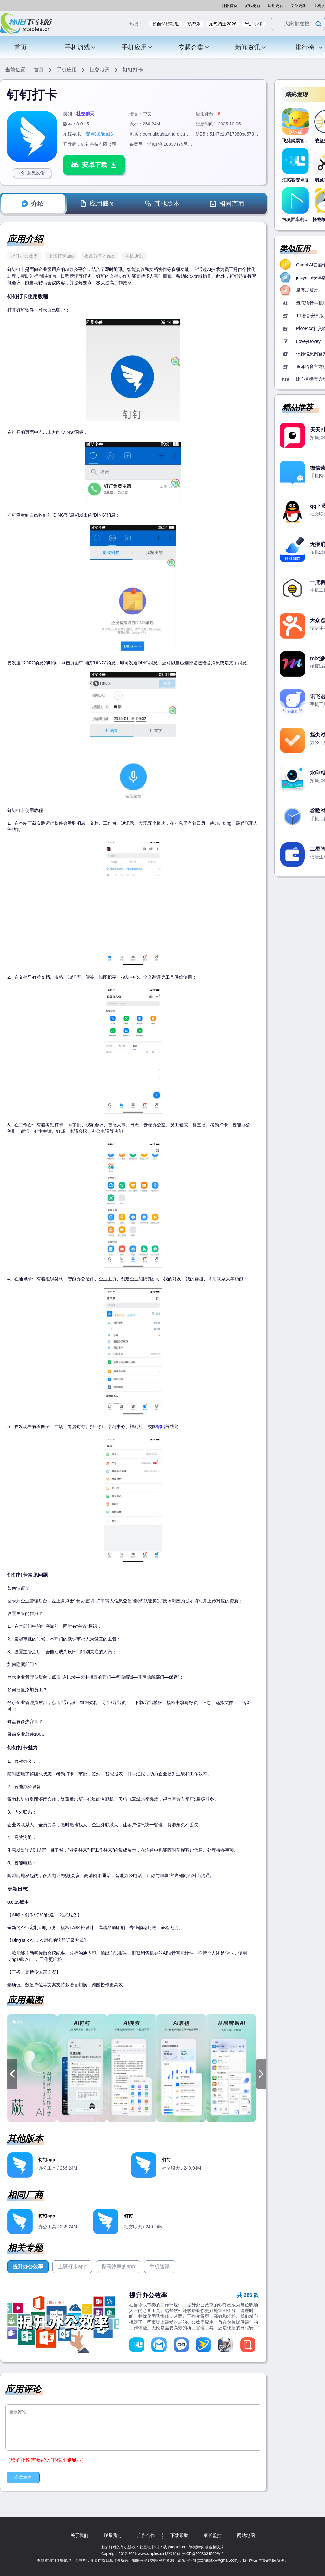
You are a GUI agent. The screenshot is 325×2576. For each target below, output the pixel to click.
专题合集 (194, 47)
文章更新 (298, 5)
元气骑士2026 (222, 23)
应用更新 (275, 5)
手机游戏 (80, 47)
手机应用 (137, 47)
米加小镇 (253, 23)
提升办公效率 (24, 255)
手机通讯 (134, 255)
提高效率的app (99, 255)
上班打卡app (61, 255)
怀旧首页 (229, 5)
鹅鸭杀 (194, 23)
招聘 (160, 1426)
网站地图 (246, 2535)
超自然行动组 (165, 23)
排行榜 (309, 47)
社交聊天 (100, 69)
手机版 (319, 5)
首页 (20, 47)
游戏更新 (252, 5)
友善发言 (23, 2477)
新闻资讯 (251, 47)
